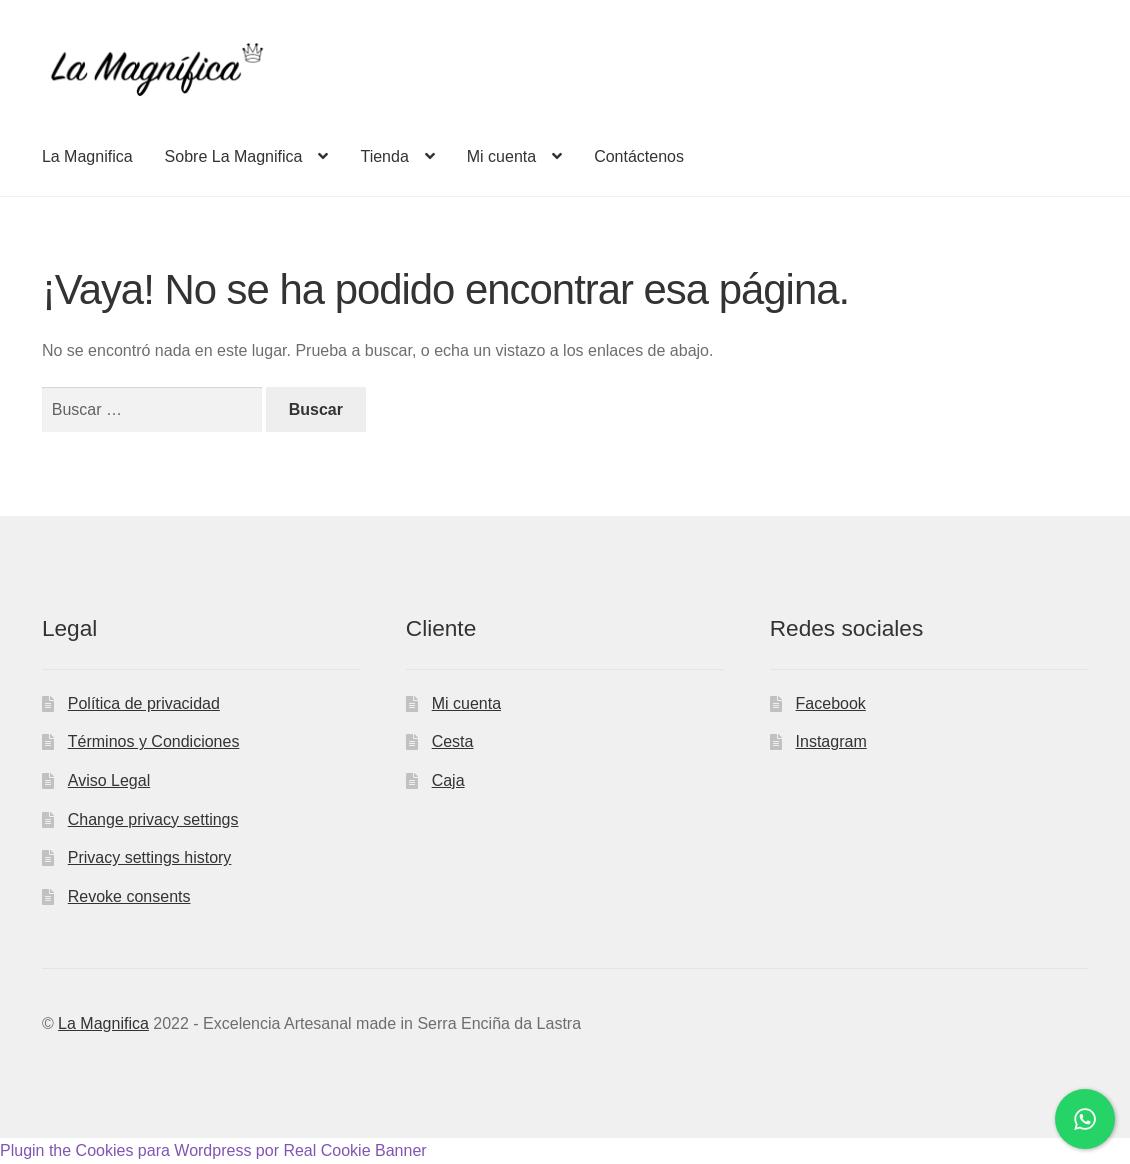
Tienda (384, 156)
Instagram (831, 741)
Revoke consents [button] (129, 896)
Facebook (831, 703)
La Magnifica (87, 156)
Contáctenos (639, 156)
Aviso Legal (109, 780)
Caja (448, 780)
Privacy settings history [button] (150, 857)
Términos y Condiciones (154, 741)
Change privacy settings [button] (153, 819)
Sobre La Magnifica (234, 156)
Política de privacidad (144, 703)
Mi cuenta (501, 156)
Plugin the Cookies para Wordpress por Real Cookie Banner (213, 1150)
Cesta (453, 741)
